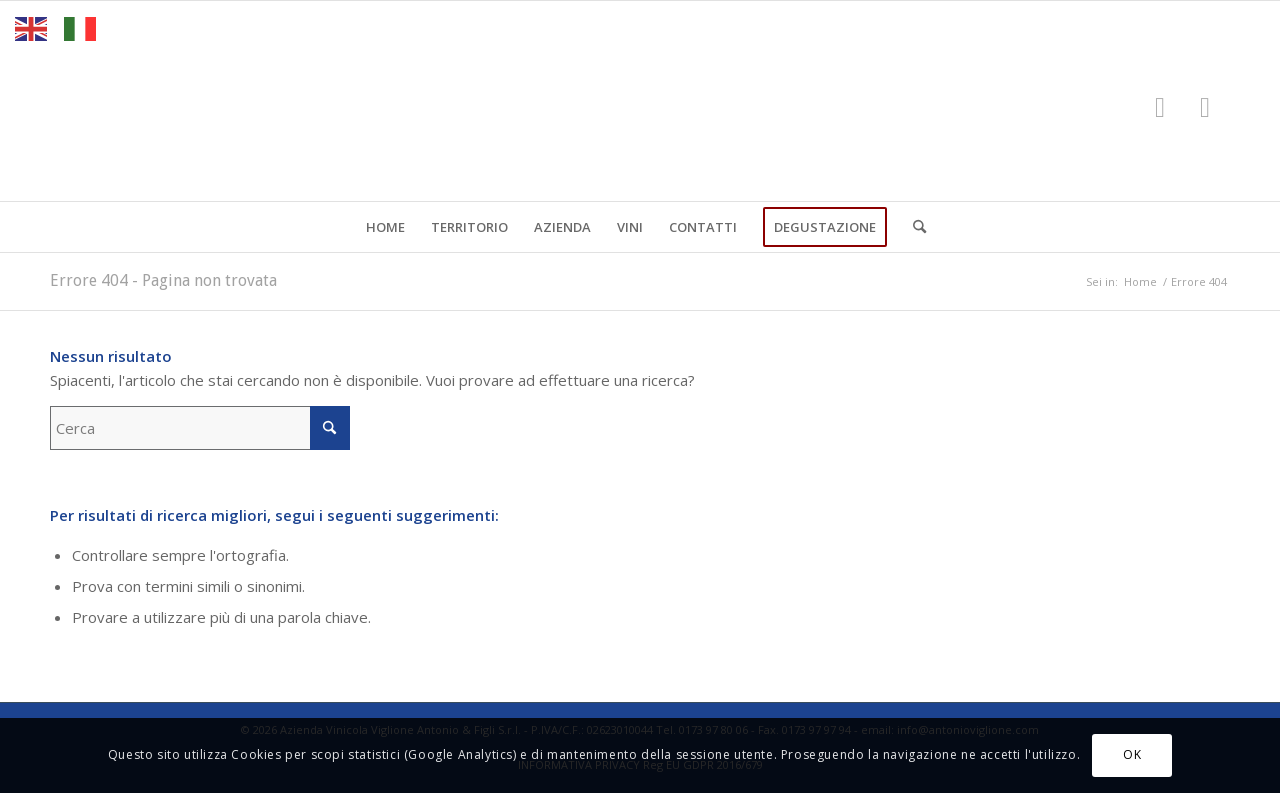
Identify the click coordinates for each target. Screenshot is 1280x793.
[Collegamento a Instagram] (1205, 106)
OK (1132, 754)
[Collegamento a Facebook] (1160, 106)
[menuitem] (385, 227)
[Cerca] (913, 227)
